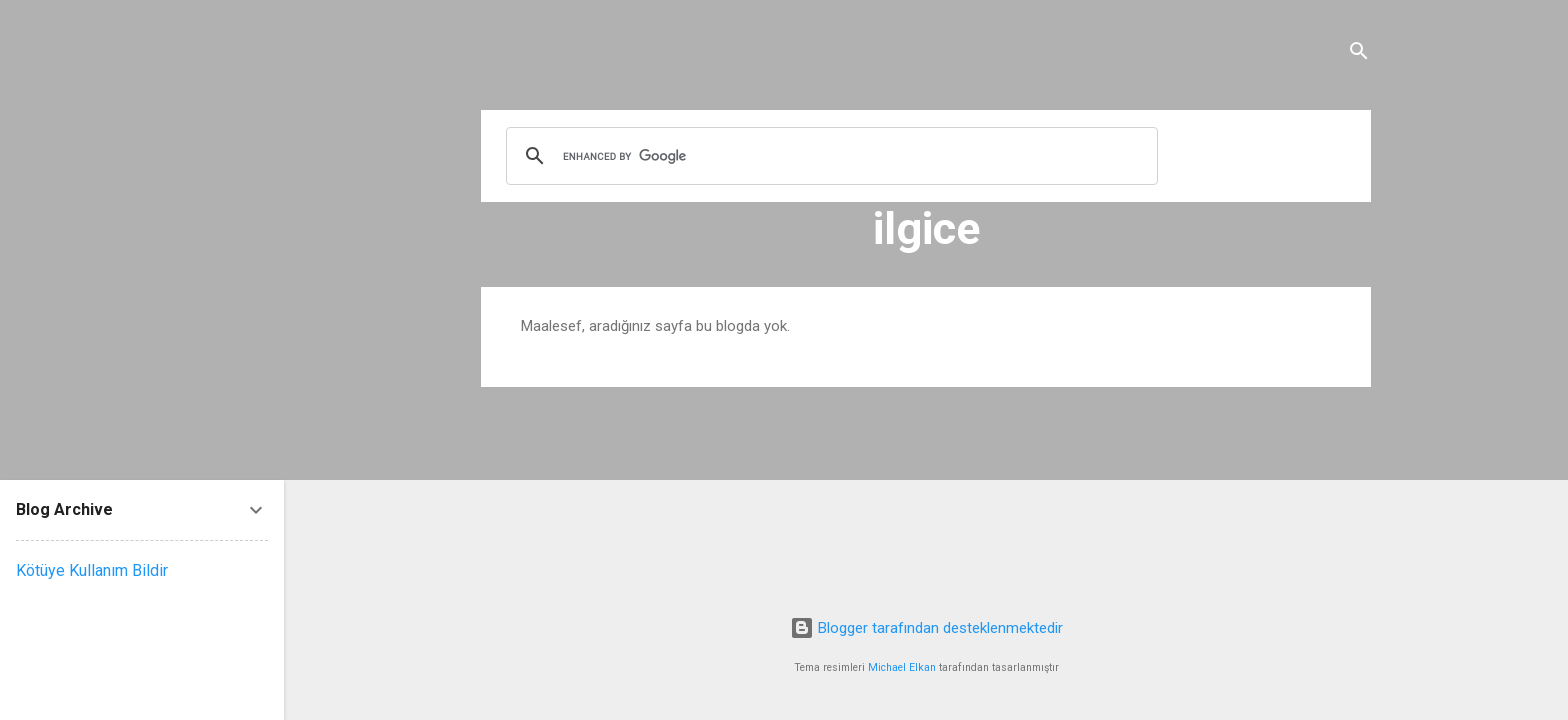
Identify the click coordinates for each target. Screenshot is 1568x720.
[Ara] (1359, 54)
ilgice (926, 228)
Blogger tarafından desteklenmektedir (926, 628)
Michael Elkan (902, 667)
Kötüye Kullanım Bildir (92, 570)
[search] (829, 156)
